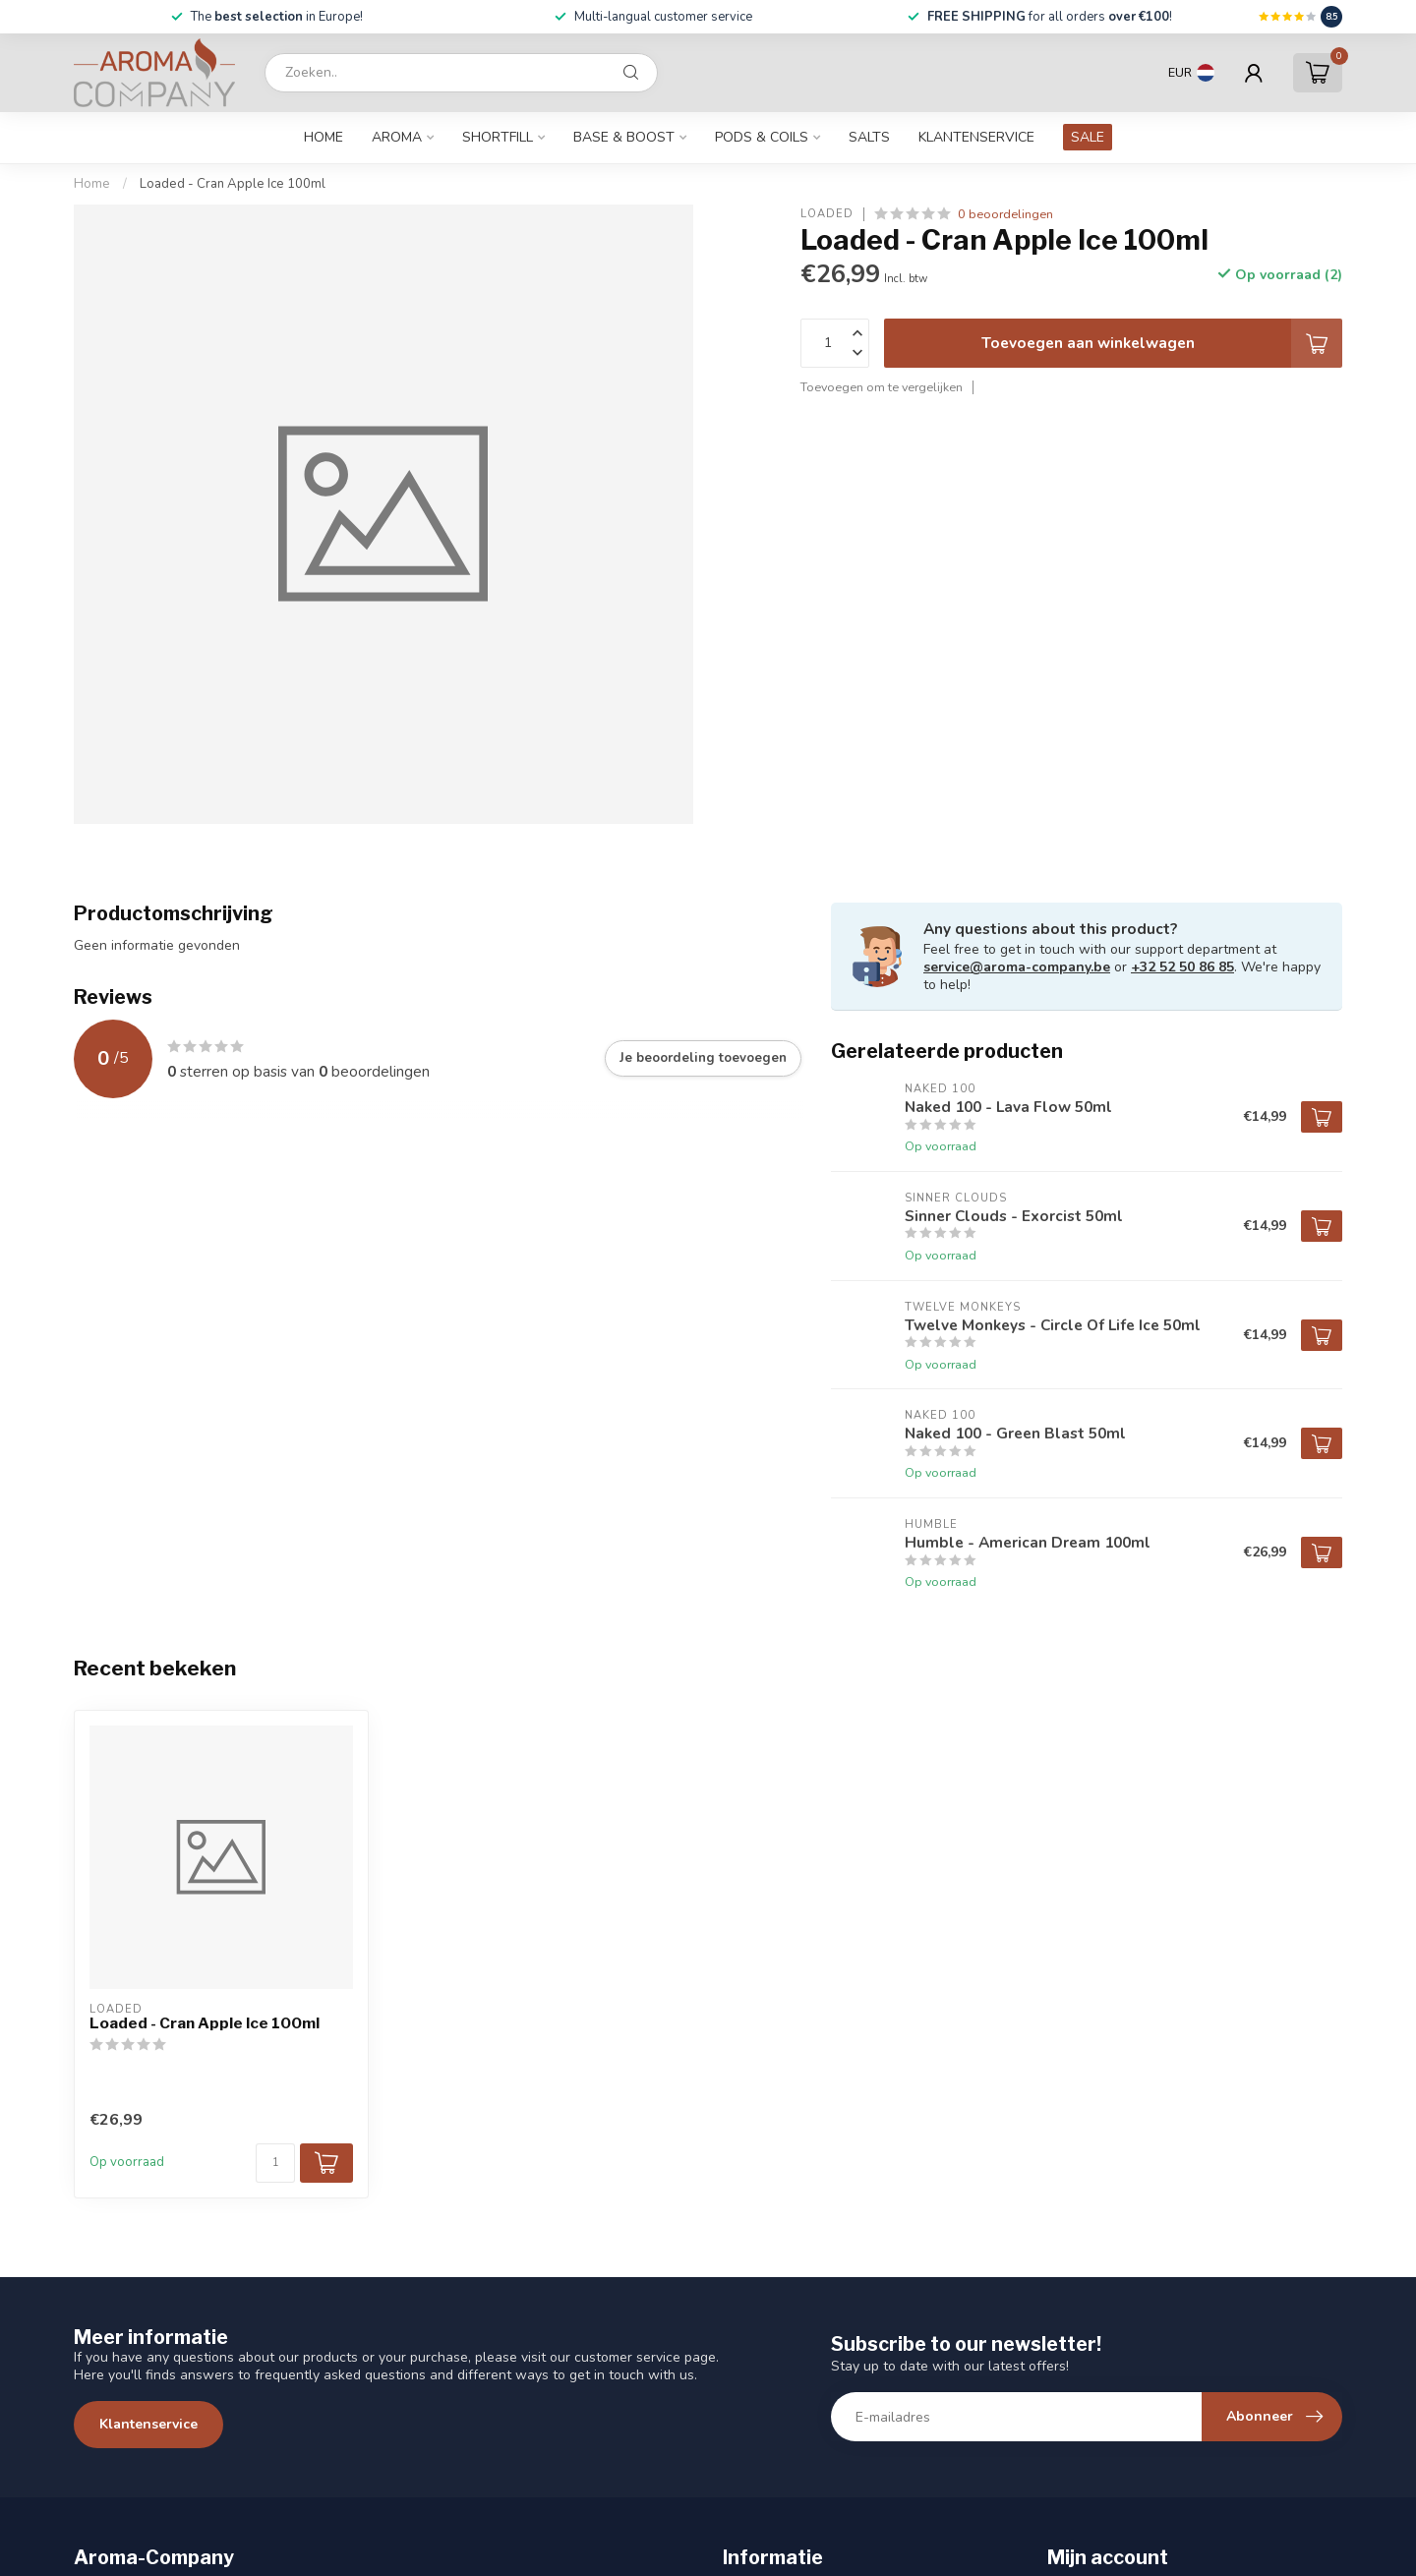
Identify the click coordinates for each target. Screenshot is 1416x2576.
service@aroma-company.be (1016, 967)
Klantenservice (976, 137)
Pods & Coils (761, 137)
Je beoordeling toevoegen (703, 1058)
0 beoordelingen (1005, 213)
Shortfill (497, 137)
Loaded (827, 213)
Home (323, 137)
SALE (1087, 137)
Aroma (397, 137)
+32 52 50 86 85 (1182, 967)
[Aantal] (275, 2163)
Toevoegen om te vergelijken (881, 387)
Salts (869, 137)
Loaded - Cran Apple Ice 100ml (232, 184)
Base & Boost (624, 137)
